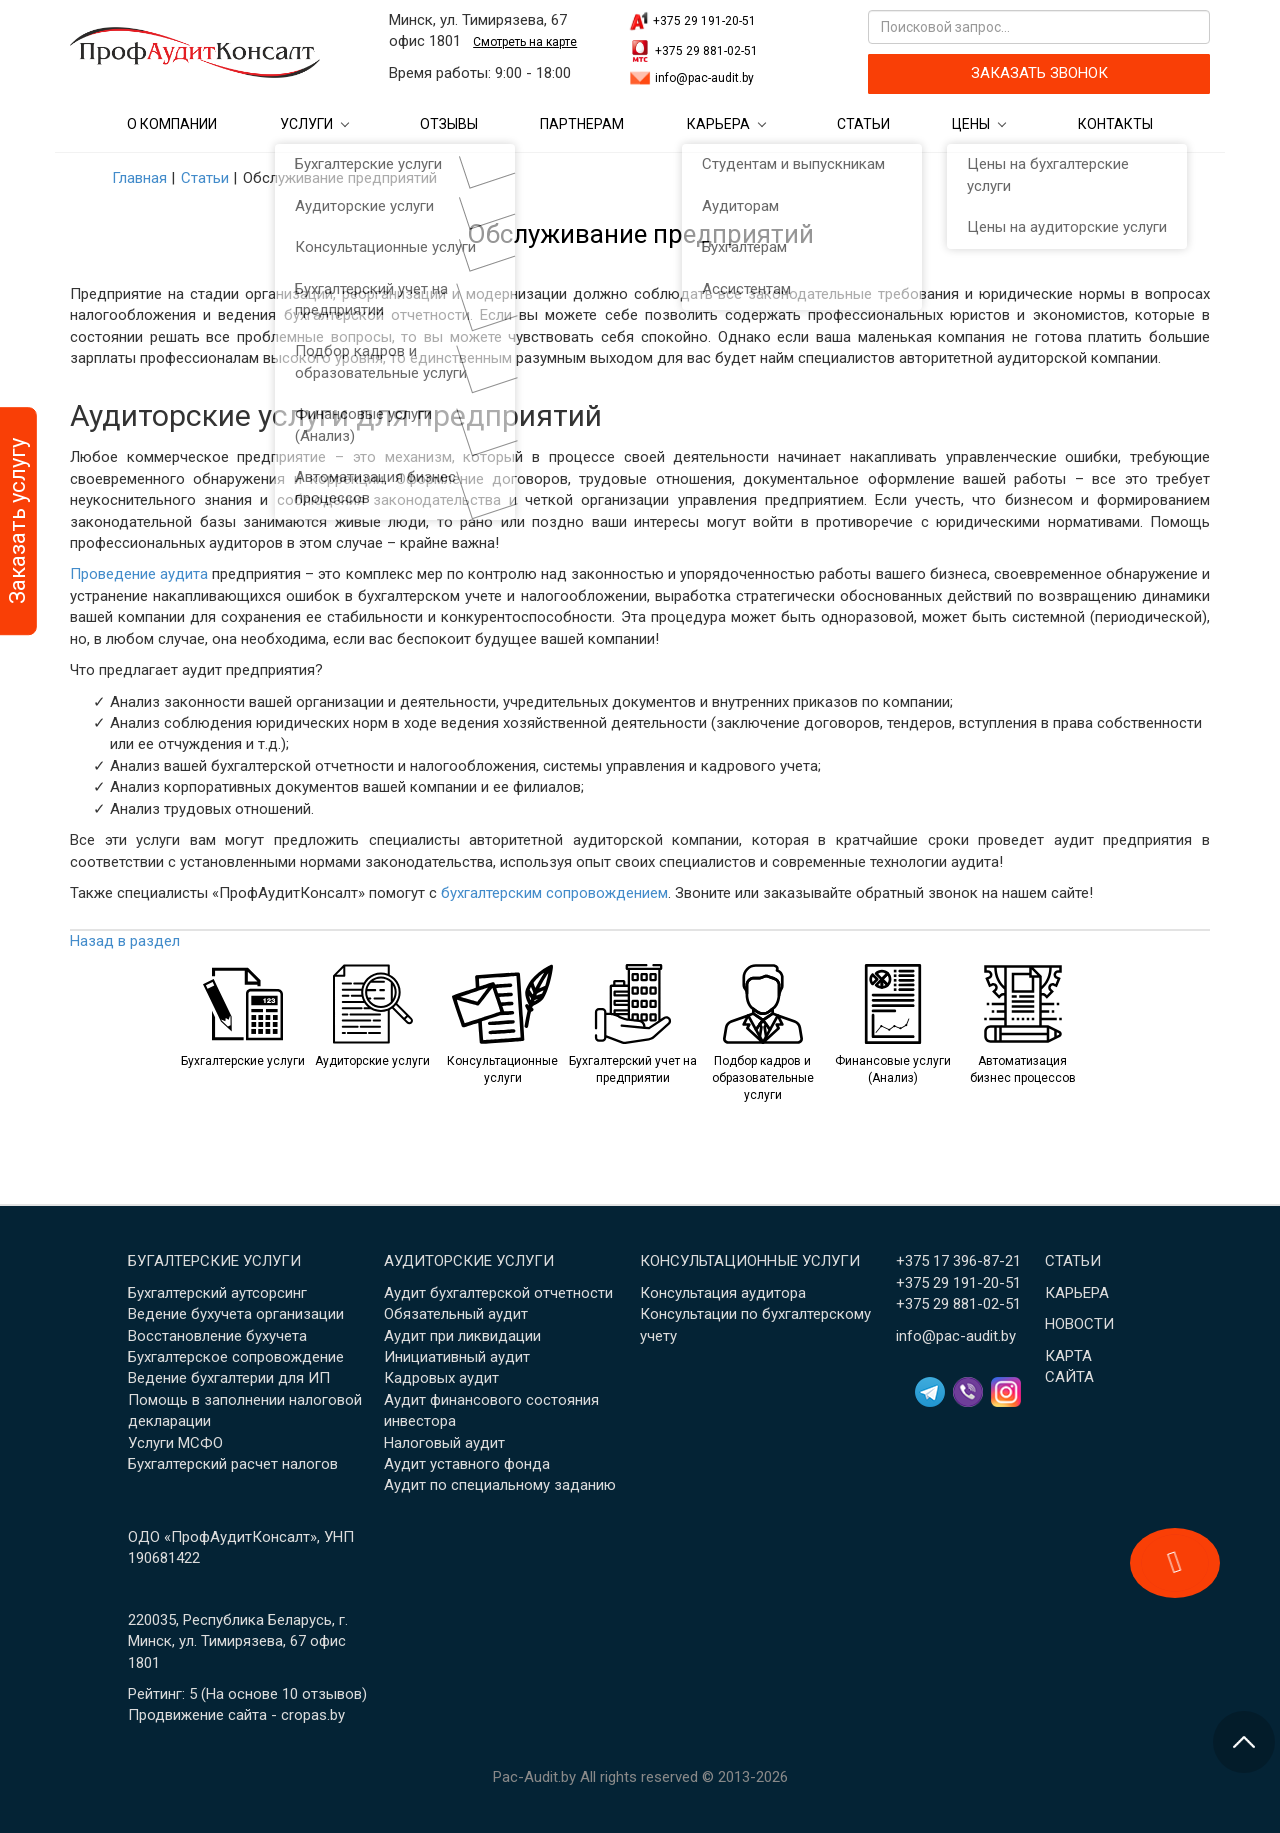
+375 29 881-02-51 (706, 51)
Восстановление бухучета (217, 1336)
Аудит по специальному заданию (500, 1485)
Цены (971, 124)
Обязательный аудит (456, 1314)
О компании (172, 124)
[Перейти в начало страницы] (1244, 1742)
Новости (1079, 1324)
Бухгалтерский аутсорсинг (217, 1293)
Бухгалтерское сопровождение (236, 1357)
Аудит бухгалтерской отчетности (498, 1293)
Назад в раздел (125, 941)
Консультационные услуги (750, 1261)
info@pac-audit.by (704, 78)
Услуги (306, 124)
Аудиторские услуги (469, 1261)
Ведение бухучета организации (236, 1314)
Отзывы (449, 124)
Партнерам (582, 124)
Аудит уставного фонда (467, 1464)
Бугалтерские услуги (214, 1261)
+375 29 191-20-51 (704, 21)
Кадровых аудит (441, 1378)
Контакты (1115, 124)
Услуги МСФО (175, 1443)
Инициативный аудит (457, 1357)
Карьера (718, 124)
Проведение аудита (139, 574)
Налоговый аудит (444, 1443)
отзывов (332, 1694)
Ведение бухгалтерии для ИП (229, 1378)
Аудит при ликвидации (462, 1336)
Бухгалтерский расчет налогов (233, 1464)
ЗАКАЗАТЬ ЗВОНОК (1039, 73)
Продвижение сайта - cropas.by (236, 1715)
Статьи (863, 124)
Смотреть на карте (525, 42)
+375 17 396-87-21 (958, 1261)
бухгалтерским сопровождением (554, 893)
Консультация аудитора (723, 1293)
